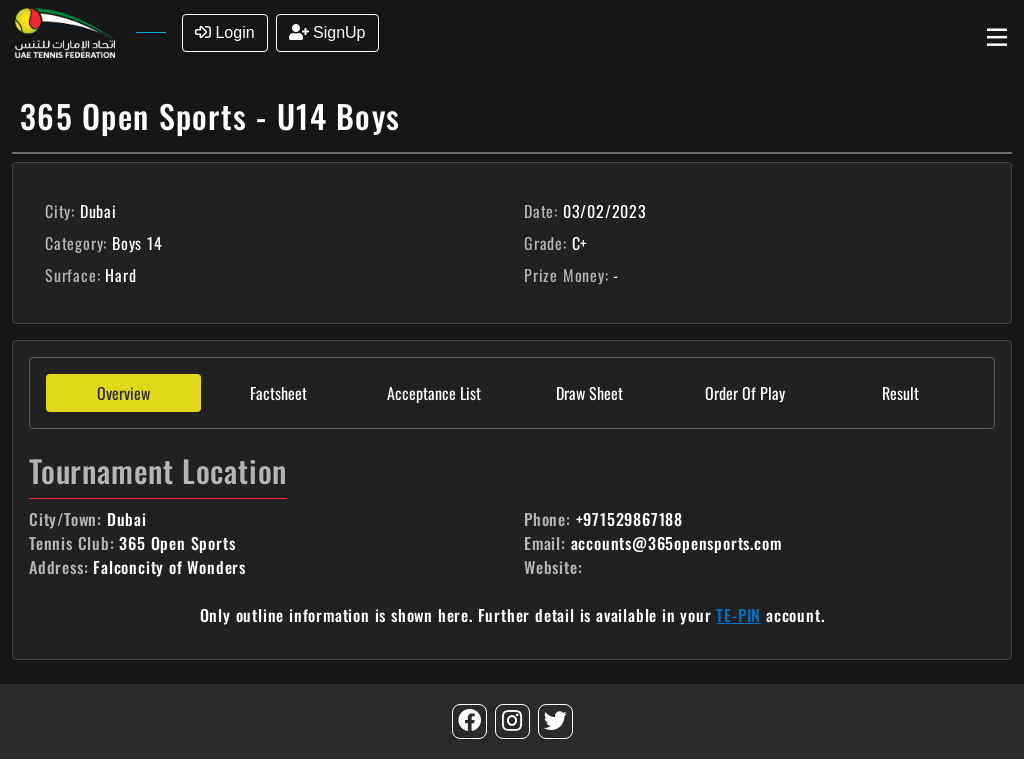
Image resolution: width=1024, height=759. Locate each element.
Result (900, 393)
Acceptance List (434, 393)
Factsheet (278, 393)
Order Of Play (745, 393)
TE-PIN (738, 615)
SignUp (327, 32)
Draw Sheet (589, 393)
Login (225, 32)
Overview (123, 393)
